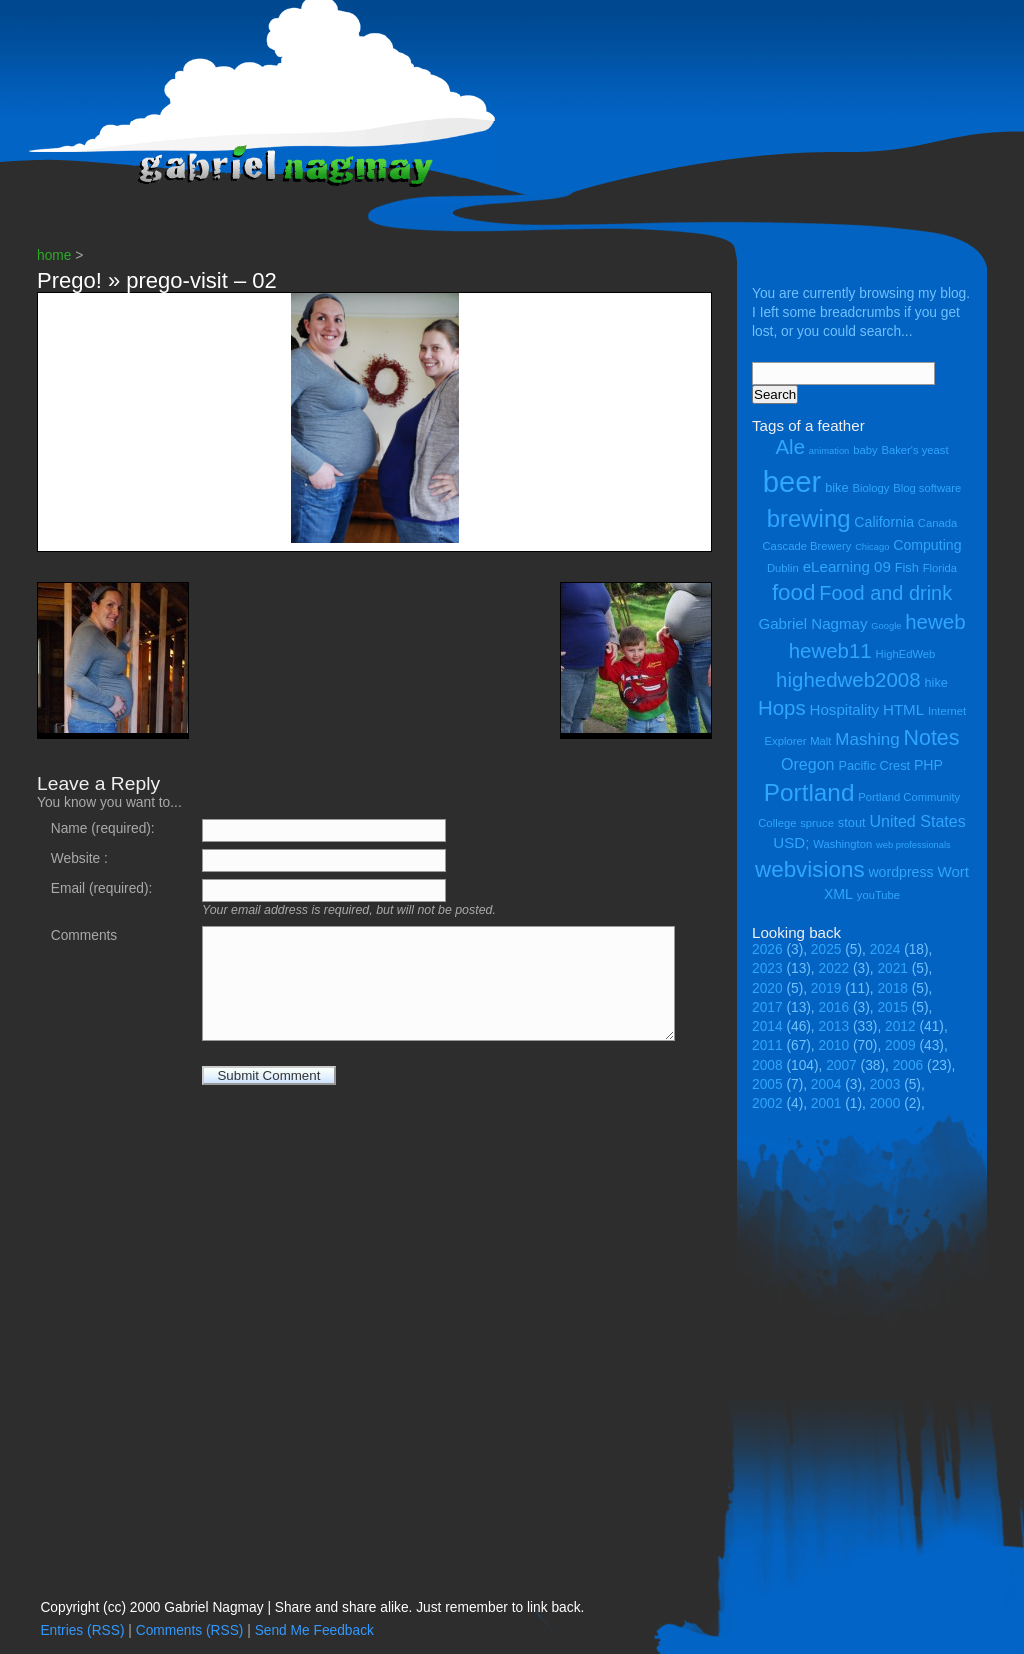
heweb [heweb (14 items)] (935, 621)
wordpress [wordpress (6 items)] (900, 872)
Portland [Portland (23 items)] (809, 792)
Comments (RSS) (190, 1630)
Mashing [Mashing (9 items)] (867, 739)
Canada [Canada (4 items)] (937, 523)
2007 (841, 1065)
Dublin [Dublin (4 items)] (783, 568)
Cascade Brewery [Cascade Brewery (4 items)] (807, 546)
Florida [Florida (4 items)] (940, 568)
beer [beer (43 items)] (792, 481)
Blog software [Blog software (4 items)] (927, 488)
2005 (767, 1084)
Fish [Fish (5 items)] (907, 567)
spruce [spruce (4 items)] (817, 823)
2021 (892, 968)
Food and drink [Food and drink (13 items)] (885, 593)
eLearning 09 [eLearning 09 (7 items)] (847, 566)
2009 (900, 1045)
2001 (826, 1103)
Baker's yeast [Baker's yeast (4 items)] (914, 450)
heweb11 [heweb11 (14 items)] (830, 650)
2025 (826, 949)
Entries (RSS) (82, 1630)
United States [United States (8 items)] (917, 821)
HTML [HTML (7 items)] (903, 709)
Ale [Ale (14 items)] (790, 446)
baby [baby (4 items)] (865, 450)
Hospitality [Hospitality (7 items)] (845, 709)
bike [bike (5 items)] (836, 487)
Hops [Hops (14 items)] (782, 707)
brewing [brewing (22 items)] (809, 518)
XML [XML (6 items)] (838, 894)
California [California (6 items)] (884, 522)
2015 (892, 1007)
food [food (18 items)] (794, 592)
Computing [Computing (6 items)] (927, 545)
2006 (908, 1065)
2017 (767, 1007)
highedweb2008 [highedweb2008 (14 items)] (848, 679)
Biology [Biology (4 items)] (870, 488)
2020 (767, 988)
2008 (767, 1065)
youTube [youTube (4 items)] (878, 895)
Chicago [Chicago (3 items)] (872, 547)
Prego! (69, 280)
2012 (900, 1026)
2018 (892, 988)
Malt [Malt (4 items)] (820, 741)
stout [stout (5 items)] (852, 822)
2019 (826, 988)
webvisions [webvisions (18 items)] (810, 869)
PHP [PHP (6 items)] (928, 765)
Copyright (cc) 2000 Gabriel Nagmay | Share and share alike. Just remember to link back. (312, 1607)
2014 (767, 1026)
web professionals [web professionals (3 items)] (913, 845)
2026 (767, 949)
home (54, 255)
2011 (767, 1045)
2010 (834, 1045)
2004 (826, 1084)
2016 (834, 1007)
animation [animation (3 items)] (829, 451)
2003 (885, 1084)
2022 (834, 968)
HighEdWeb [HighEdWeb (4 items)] (906, 654)
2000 (885, 1103)
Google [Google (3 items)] (886, 626)
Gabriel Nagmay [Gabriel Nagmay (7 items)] (812, 623)
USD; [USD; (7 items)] (791, 842)
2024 (885, 949)
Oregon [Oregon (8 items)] (808, 764)
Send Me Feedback (314, 1630)
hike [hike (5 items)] (935, 682)
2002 (767, 1103)
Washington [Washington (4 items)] (842, 844)
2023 (767, 968)
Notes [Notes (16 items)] (931, 738)
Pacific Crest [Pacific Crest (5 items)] (874, 765)
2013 (834, 1026)
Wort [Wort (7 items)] (953, 871)
